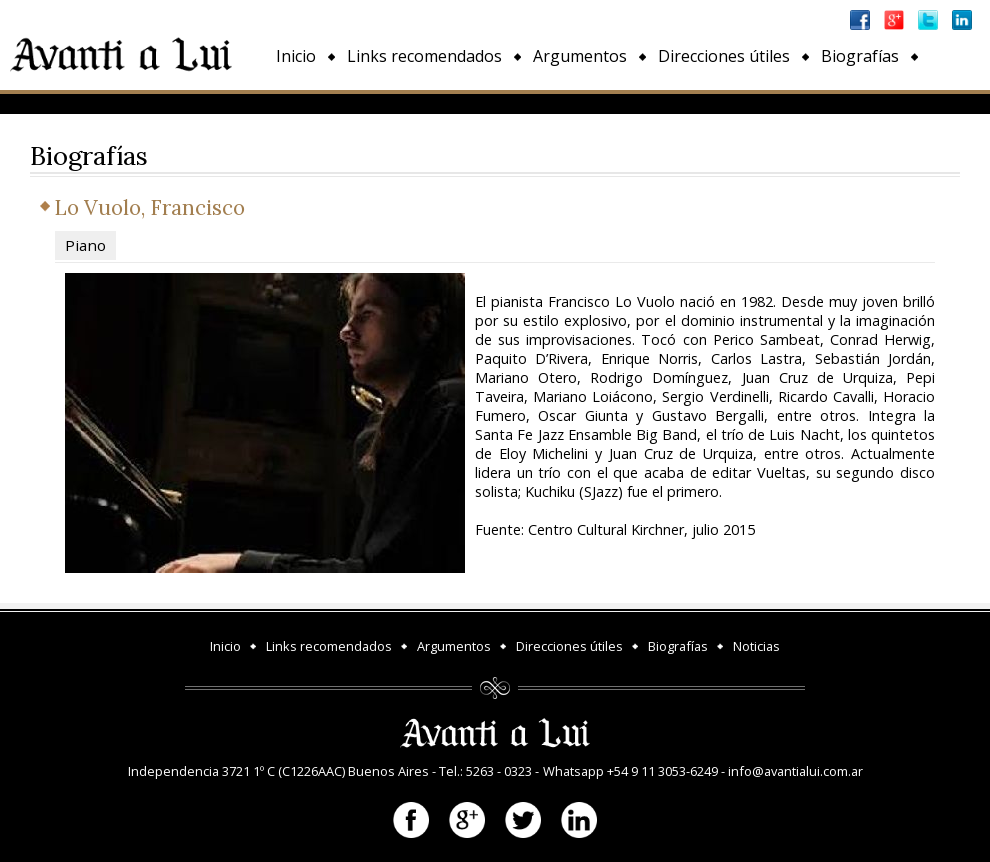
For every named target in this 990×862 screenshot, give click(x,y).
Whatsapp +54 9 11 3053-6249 (630, 771)
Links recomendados (424, 56)
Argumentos (580, 56)
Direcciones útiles (724, 56)
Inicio (296, 56)
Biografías (860, 56)
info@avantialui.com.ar (795, 771)
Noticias (306, 102)
